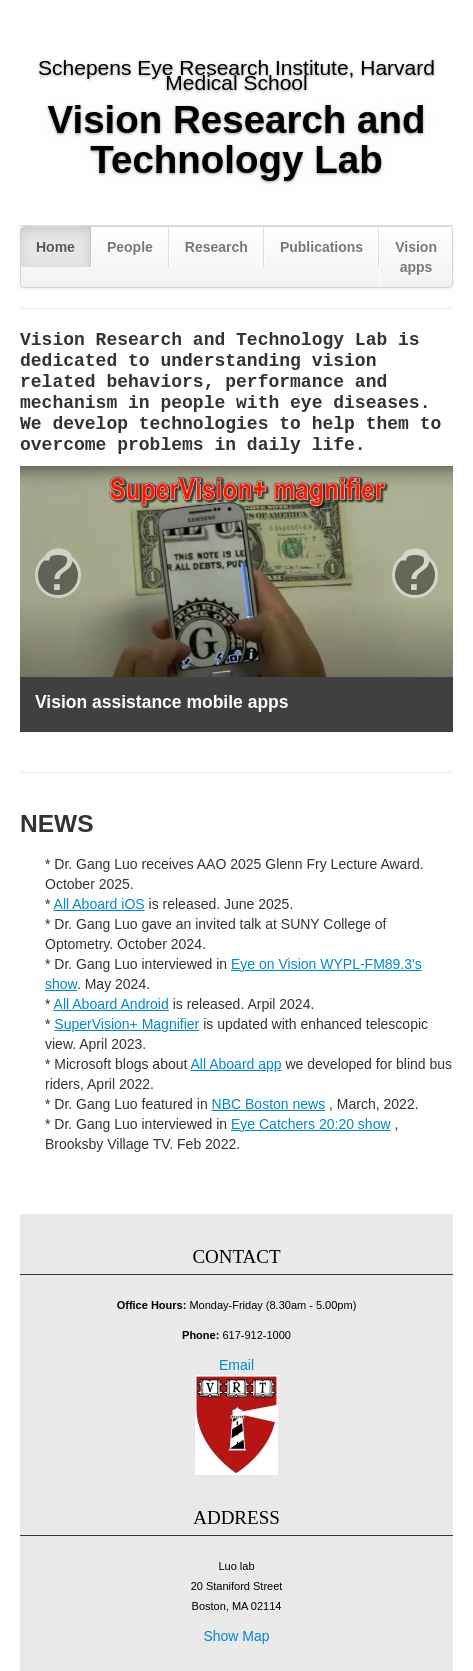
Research (216, 247)
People (130, 247)
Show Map (236, 1636)
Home (55, 247)
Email (236, 1365)
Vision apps (416, 257)
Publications (321, 247)
